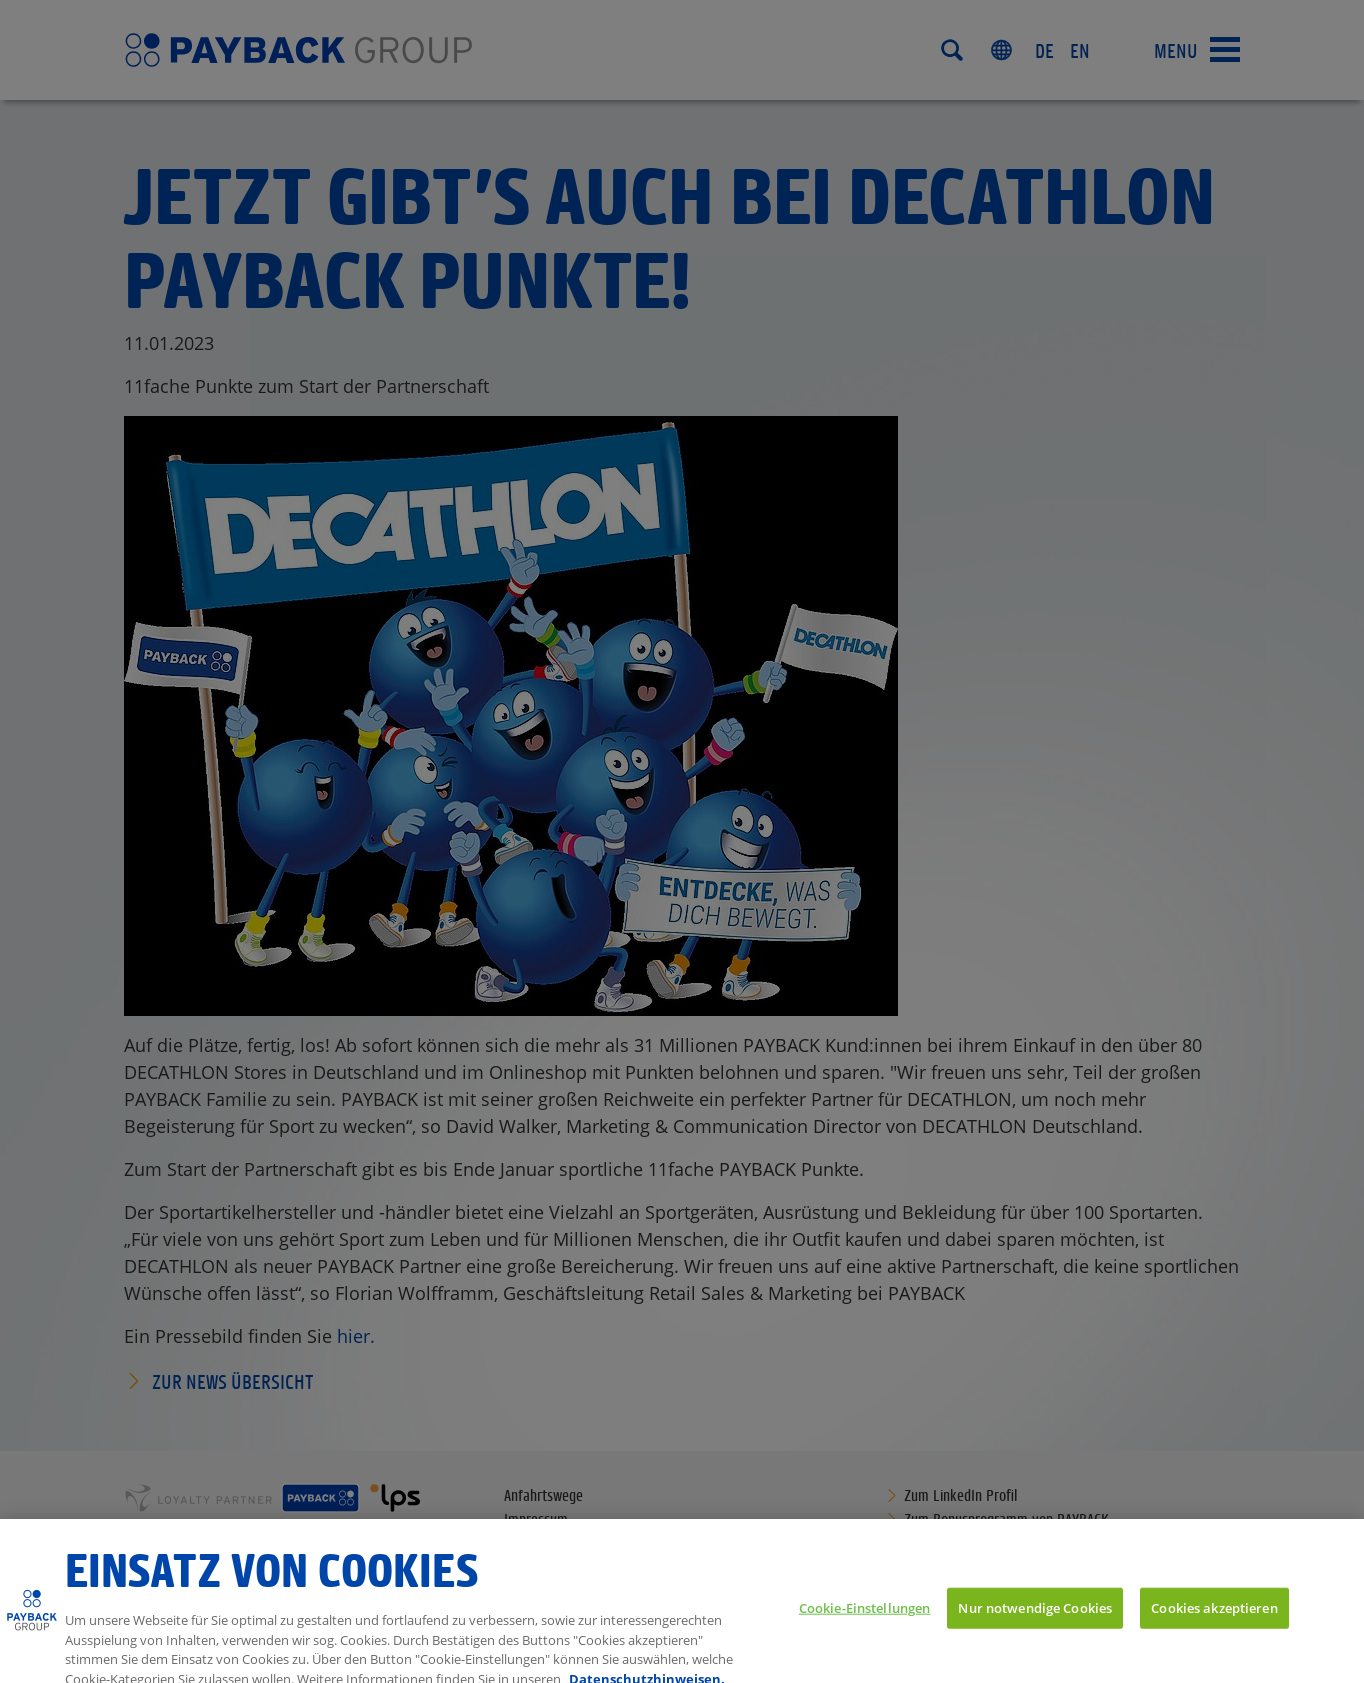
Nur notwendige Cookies (1035, 1617)
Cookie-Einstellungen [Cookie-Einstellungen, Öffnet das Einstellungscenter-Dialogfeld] (865, 1617)
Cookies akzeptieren (1214, 1617)
